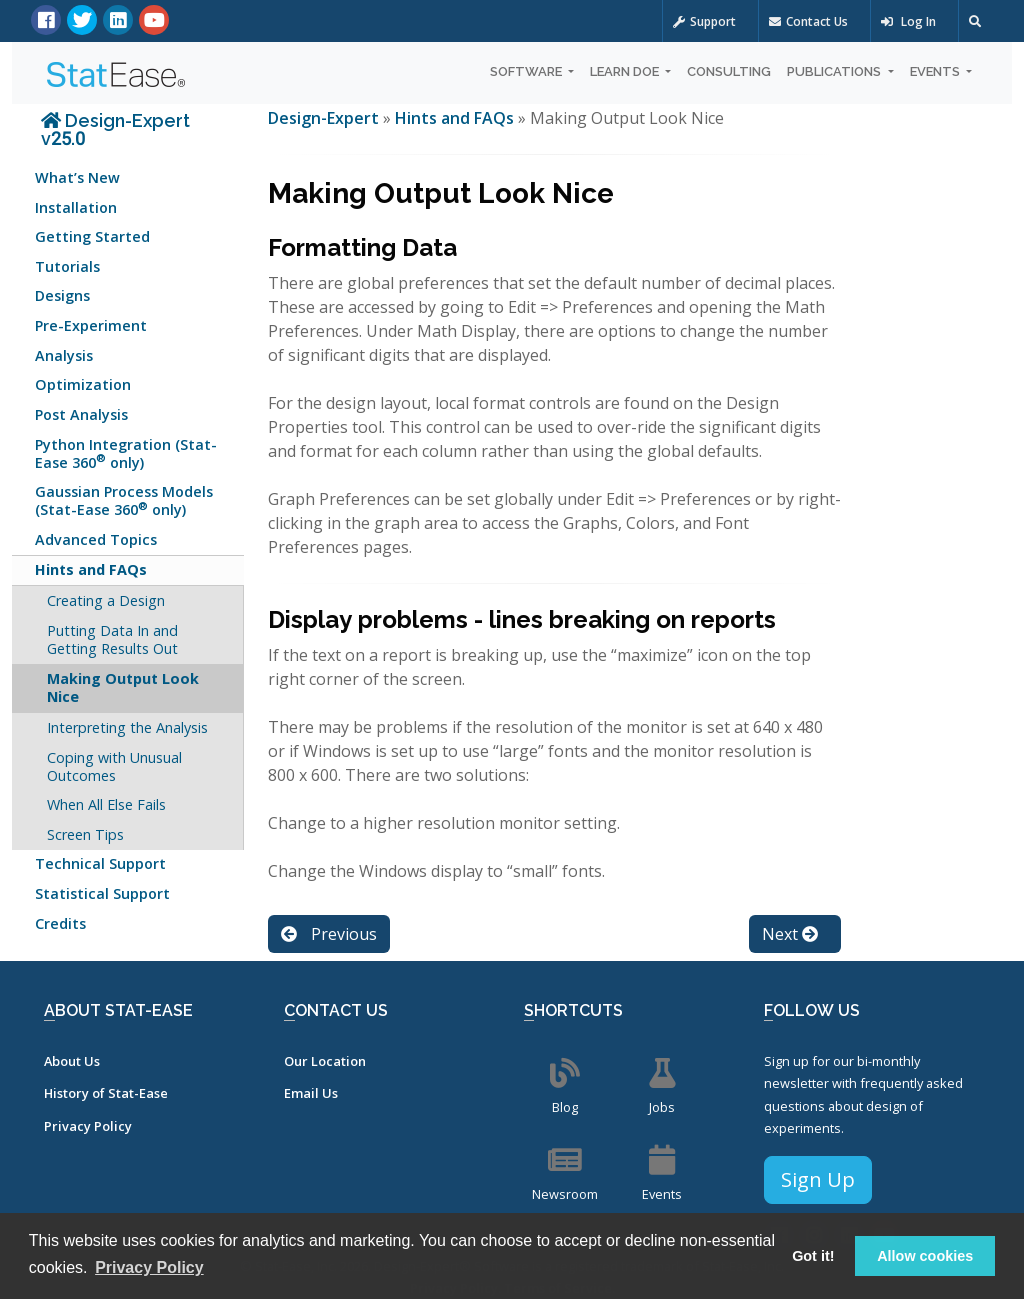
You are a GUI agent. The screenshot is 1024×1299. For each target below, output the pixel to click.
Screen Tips (85, 834)
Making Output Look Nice (123, 687)
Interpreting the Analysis (127, 727)
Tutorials (67, 266)
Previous (329, 934)
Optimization (83, 384)
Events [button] (936, 71)
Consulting (729, 71)
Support (704, 21)
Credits (60, 923)
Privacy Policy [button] (149, 1267)
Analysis (64, 355)
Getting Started (92, 236)
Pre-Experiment (91, 325)
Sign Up (818, 1179)
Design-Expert (325, 118)
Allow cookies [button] (925, 1256)
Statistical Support (102, 893)
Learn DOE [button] (626, 71)
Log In (908, 21)
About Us (72, 1061)
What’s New (77, 177)
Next (790, 934)
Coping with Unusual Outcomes (114, 766)
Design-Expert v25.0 (115, 129)
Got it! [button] (813, 1256)
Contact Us (808, 21)
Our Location (325, 1061)
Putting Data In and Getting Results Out (112, 639)
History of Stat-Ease (106, 1093)
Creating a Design (106, 600)
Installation (76, 207)
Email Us (311, 1093)
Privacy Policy (88, 1126)
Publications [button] (835, 71)
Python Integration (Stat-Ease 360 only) (126, 453)
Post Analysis (81, 414)
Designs (62, 295)
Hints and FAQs (91, 569)
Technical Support (100, 863)
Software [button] (527, 71)
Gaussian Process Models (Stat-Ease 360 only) (124, 500)
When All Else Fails (106, 804)
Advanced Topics (96, 539)
